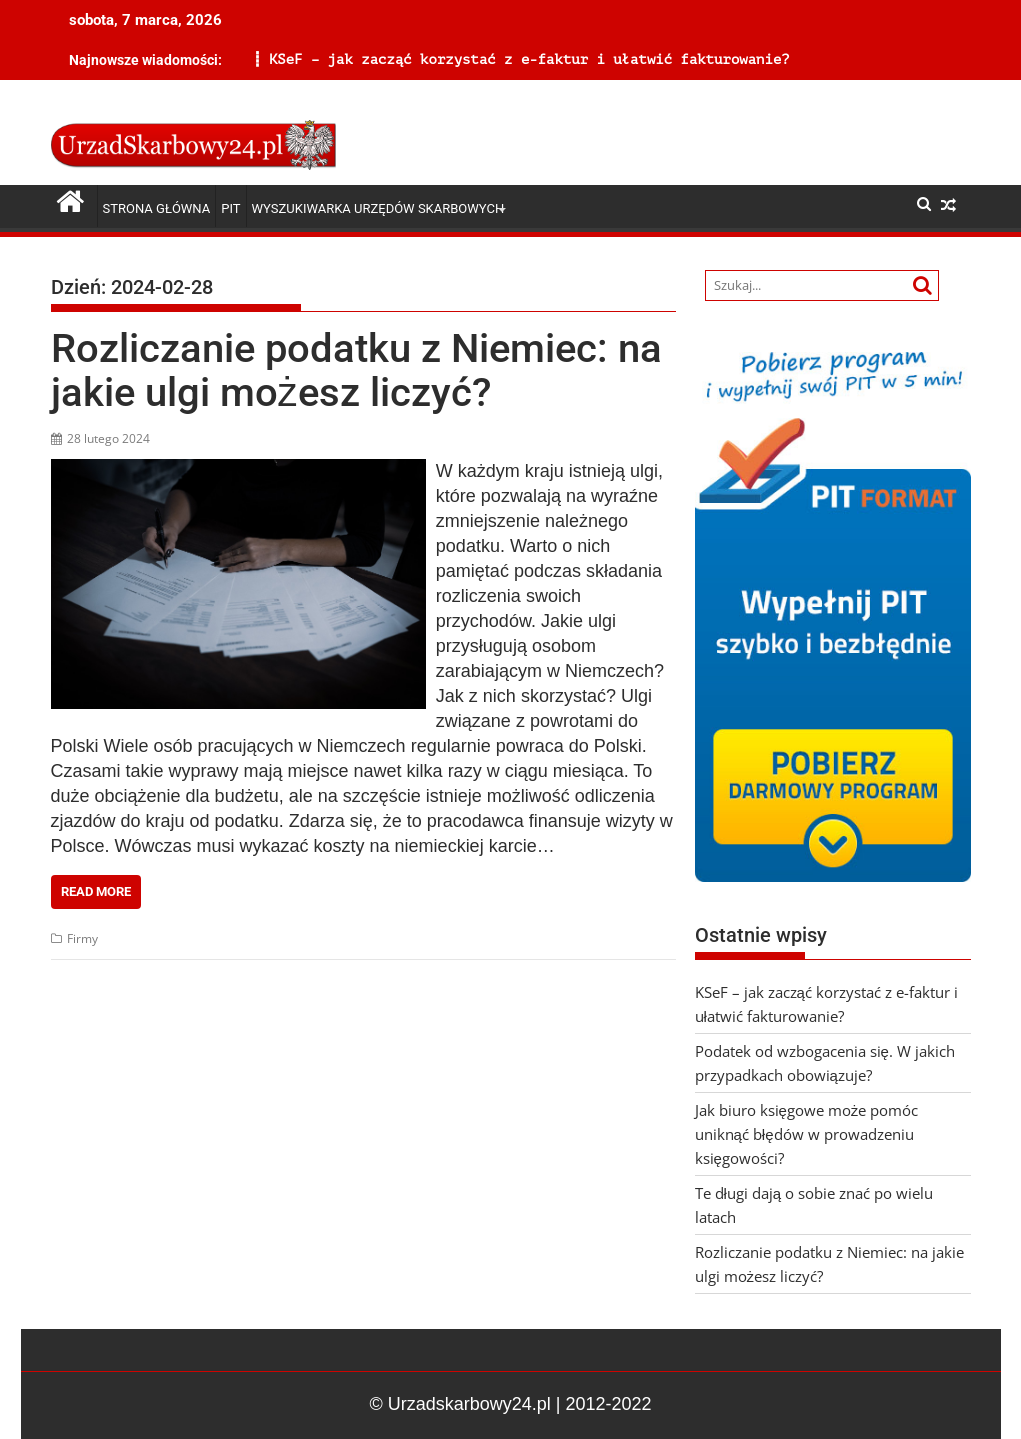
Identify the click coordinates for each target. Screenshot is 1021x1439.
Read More (96, 891)
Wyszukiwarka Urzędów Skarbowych (378, 208)
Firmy (82, 938)
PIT (230, 208)
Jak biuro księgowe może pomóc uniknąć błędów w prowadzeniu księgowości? (807, 1134)
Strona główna (157, 208)
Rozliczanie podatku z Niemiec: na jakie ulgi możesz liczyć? (356, 370)
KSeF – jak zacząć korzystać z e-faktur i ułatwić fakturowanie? (313, 59)
